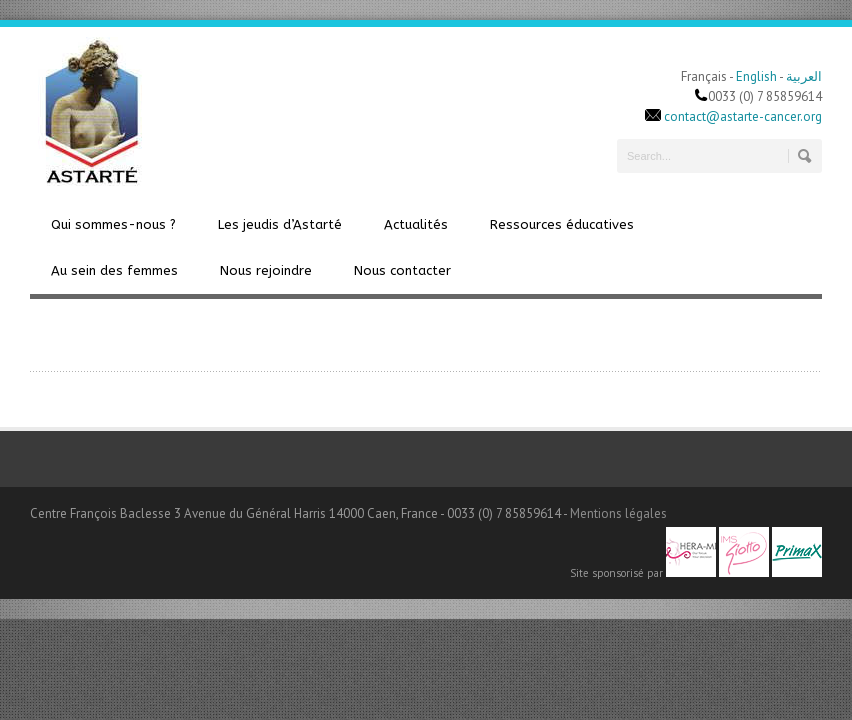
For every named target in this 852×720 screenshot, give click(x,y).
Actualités (416, 224)
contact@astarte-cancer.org (743, 116)
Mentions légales (618, 513)
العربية (804, 76)
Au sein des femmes (114, 270)
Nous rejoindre (266, 270)
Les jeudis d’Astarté (280, 224)
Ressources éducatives (562, 224)
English (756, 76)
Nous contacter (402, 270)
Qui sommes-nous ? (113, 224)
